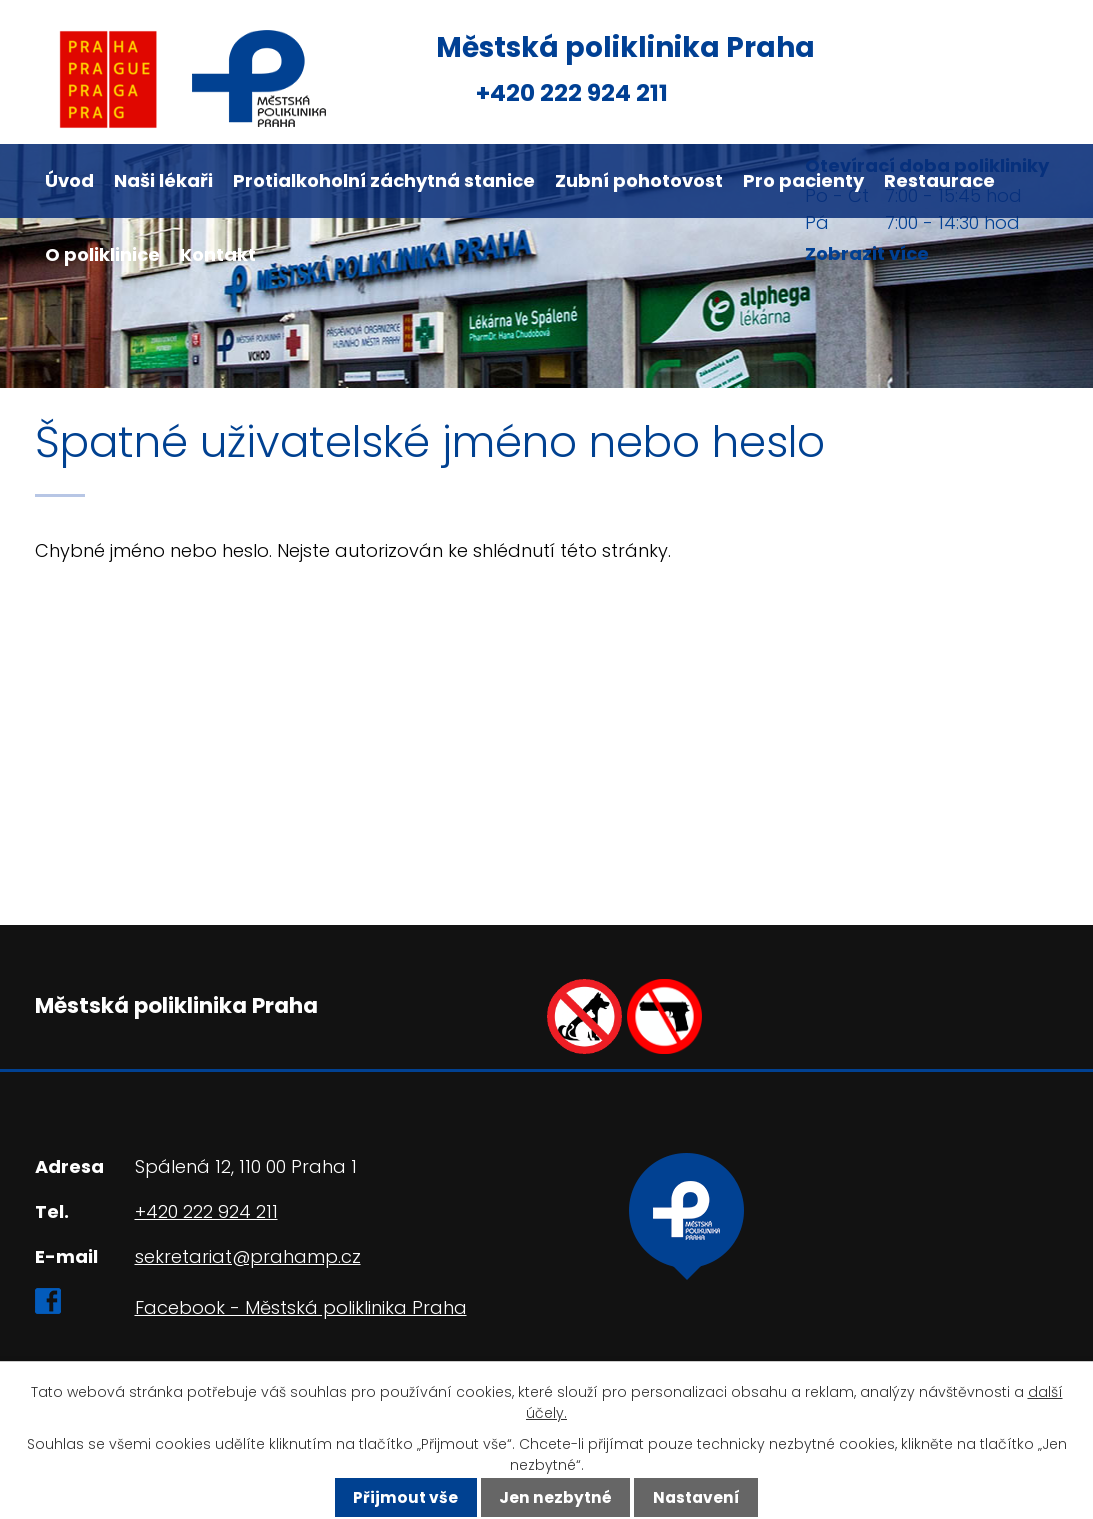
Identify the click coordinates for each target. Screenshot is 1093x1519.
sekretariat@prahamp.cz (248, 1256)
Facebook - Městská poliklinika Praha (301, 1307)
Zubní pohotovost (639, 180)
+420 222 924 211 (572, 92)
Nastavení (696, 1497)
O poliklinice (102, 254)
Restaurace (939, 180)
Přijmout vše (405, 1497)
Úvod (69, 180)
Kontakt (218, 254)
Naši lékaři (163, 180)
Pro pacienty (803, 180)
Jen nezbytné (555, 1497)
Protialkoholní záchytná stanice (384, 180)
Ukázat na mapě (753, 1278)
